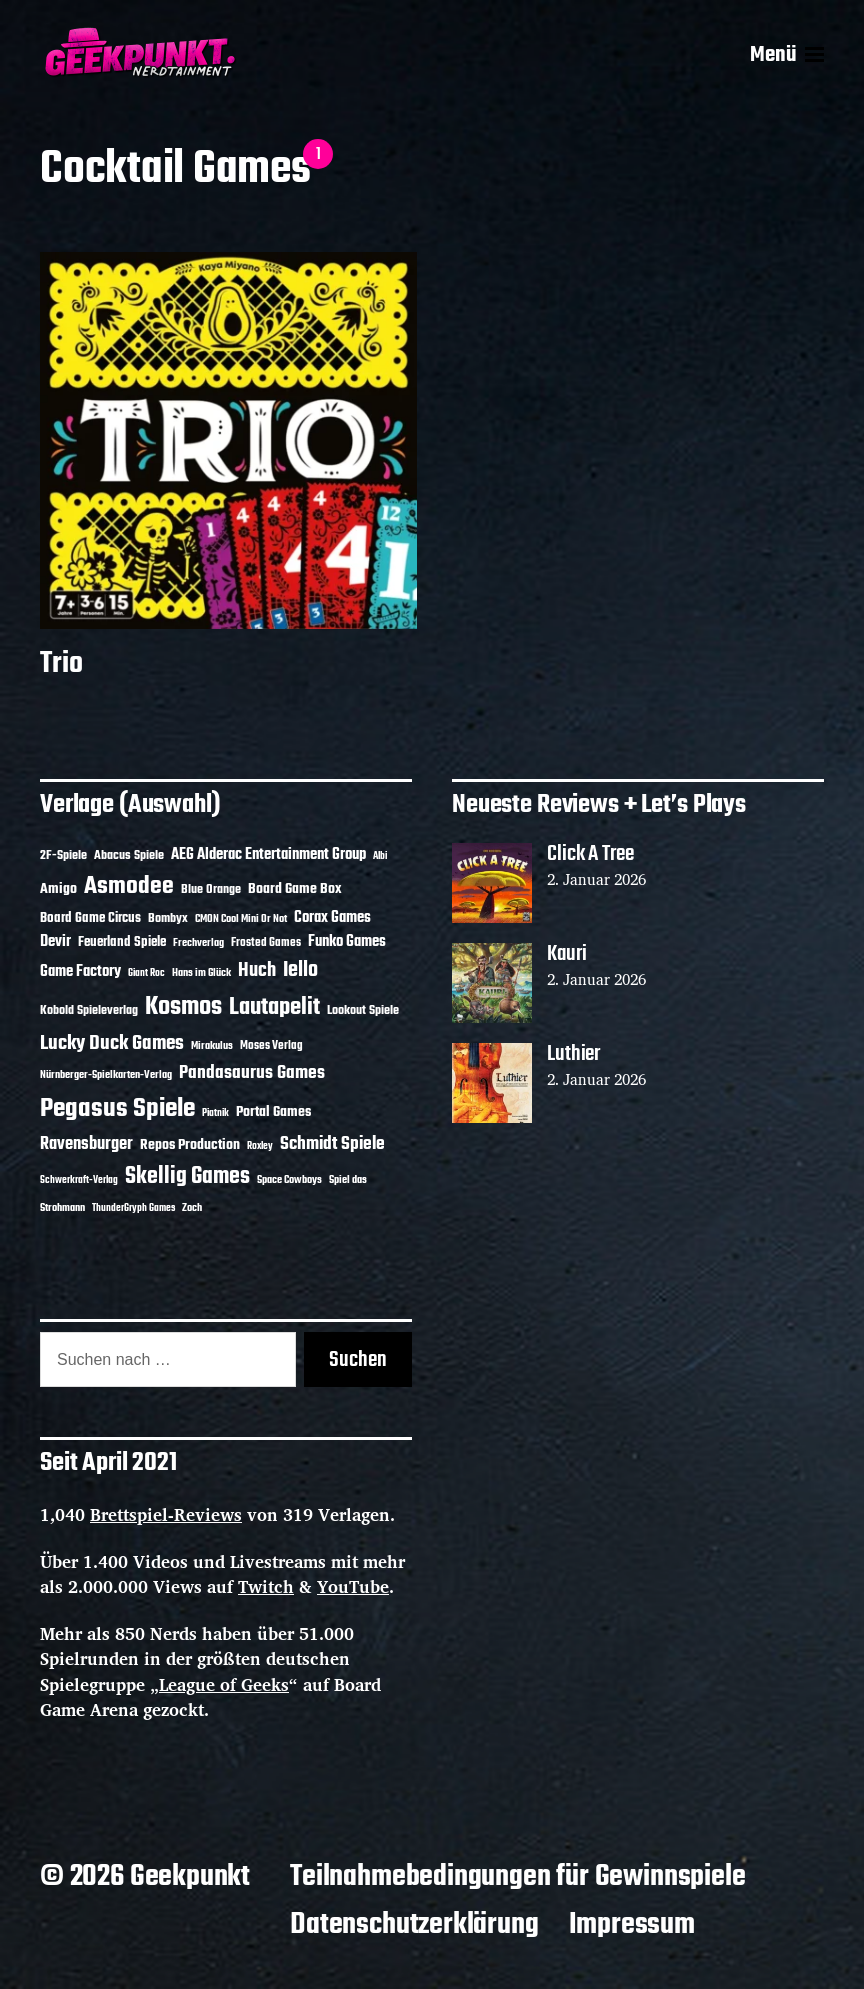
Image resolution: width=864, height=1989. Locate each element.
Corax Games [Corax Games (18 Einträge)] (332, 918)
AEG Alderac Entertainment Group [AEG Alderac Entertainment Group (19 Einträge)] (268, 855)
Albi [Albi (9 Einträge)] (380, 856)
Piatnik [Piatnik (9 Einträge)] (215, 1113)
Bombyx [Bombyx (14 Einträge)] (168, 918)
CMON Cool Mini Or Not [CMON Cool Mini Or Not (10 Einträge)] (241, 919)
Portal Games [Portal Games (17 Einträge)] (273, 1112)
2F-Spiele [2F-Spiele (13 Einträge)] (63, 856)
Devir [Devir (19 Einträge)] (55, 942)
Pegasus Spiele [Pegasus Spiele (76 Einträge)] (117, 1109)
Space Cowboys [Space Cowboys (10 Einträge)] (289, 1180)
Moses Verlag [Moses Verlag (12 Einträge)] (271, 1046)
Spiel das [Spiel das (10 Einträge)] (348, 1180)
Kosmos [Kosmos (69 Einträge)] (183, 1007)
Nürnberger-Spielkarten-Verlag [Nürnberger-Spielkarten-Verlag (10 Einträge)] (106, 1075)
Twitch (266, 1586)
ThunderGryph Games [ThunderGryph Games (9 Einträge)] (133, 1208)
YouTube (353, 1586)
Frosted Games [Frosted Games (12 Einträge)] (266, 943)
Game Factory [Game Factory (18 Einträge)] (80, 972)
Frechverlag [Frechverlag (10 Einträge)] (198, 943)
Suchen (358, 1360)
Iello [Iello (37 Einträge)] (300, 970)
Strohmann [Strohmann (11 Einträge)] (62, 1208)
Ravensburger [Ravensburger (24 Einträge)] (86, 1144)
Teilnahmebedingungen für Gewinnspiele (517, 1877)
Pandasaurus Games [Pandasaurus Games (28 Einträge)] (252, 1073)
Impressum (632, 1925)
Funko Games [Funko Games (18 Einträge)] (347, 942)
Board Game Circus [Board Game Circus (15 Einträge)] (90, 918)
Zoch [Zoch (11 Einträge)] (192, 1208)
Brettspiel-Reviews (166, 1514)
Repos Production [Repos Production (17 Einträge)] (190, 1145)
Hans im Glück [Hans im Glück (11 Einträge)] (201, 973)
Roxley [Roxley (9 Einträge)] (260, 1146)
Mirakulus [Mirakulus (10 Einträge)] (212, 1046)
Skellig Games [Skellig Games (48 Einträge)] (187, 1177)
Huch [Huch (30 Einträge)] (257, 971)
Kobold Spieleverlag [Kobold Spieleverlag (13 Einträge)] (89, 1011)
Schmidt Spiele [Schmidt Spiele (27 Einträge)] (332, 1144)
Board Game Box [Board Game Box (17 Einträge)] (295, 889)
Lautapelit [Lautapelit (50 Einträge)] (274, 1008)
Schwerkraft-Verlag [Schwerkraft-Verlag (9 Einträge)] (79, 1180)
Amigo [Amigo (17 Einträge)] (58, 889)
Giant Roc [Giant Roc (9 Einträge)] (146, 973)
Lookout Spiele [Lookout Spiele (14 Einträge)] (363, 1010)
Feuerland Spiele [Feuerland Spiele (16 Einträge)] (122, 942)
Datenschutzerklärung (414, 1925)
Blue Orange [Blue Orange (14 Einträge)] (211, 889)
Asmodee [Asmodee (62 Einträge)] (129, 886)
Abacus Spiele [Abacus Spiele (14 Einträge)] (129, 855)
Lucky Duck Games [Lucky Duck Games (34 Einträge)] (112, 1043)
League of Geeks (224, 1684)
